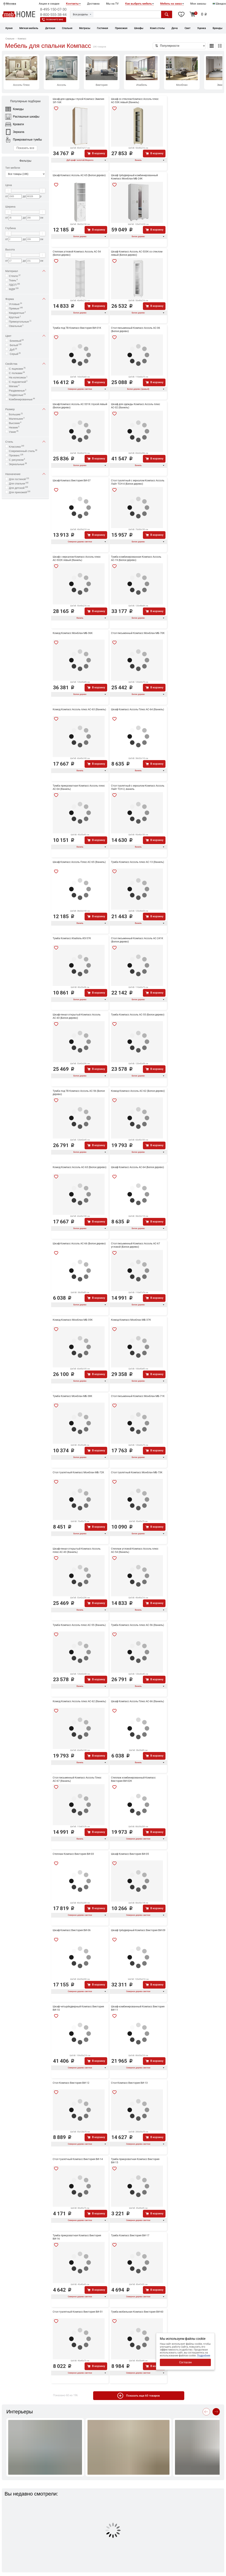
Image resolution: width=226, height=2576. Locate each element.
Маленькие (16, 418)
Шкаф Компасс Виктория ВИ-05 (130, 1853)
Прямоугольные (20, 321)
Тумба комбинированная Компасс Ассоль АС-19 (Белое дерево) (136, 558)
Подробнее (203, 2355)
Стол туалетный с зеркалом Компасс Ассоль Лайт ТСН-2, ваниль (137, 787)
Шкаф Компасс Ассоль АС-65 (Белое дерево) (79, 175)
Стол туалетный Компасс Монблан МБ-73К (136, 1472)
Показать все (25, 148)
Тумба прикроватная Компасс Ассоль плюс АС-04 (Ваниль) (79, 787)
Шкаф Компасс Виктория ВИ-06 (72, 1930)
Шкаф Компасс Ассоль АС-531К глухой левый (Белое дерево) (80, 406)
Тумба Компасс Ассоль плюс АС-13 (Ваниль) (137, 861)
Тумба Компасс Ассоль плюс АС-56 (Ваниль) (137, 1625)
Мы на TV (112, 3)
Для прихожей (19, 492)
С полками (17, 372)
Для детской (18, 487)
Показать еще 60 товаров (138, 2396)
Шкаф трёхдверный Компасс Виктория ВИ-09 (138, 1930)
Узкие (13, 431)
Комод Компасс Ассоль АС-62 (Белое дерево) (138, 1090)
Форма (25, 298)
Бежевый (16, 340)
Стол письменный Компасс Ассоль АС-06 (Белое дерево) (135, 329)
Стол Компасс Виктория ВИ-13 (129, 2082)
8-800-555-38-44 (53, 14)
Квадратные (17, 312)
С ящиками (17, 368)
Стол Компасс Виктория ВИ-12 (71, 2082)
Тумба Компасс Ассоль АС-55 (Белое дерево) (137, 1014)
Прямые (16, 308)
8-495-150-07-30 (53, 9)
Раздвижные (17, 390)
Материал (25, 271)
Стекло (14, 275)
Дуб (13, 349)
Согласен (185, 2362)
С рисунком (17, 459)
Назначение (25, 474)
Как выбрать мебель (138, 3)
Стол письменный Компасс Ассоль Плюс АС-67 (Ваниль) (77, 1779)
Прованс (16, 455)
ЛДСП (14, 284)
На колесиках (18, 377)
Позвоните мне (54, 19)
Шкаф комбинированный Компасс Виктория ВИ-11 (138, 2008)
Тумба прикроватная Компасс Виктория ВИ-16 (77, 2237)
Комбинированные (22, 399)
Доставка (93, 3)
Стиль (25, 441)
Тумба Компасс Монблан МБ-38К (72, 1396)
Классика (16, 446)
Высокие (15, 422)
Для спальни (18, 483)
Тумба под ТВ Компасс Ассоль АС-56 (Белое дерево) (79, 1092)
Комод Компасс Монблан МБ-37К (131, 1319)
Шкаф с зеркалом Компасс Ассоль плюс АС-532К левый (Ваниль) (77, 558)
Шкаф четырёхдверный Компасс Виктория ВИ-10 (78, 2008)
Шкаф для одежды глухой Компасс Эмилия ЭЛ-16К (78, 100)
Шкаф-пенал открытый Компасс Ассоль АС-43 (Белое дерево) (77, 1016)
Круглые (15, 317)
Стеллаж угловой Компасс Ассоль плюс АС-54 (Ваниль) (134, 1550)
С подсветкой (18, 381)
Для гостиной (19, 478)
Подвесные (17, 394)
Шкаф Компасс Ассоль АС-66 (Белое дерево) (79, 1243)
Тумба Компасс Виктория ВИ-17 (130, 2235)
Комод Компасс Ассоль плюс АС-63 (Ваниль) (79, 709)
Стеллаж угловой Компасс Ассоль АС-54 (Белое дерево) (77, 253)
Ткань (13, 280)
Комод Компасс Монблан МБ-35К (73, 1319)
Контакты (72, 3)
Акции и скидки (49, 3)
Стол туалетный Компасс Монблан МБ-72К (78, 1472)
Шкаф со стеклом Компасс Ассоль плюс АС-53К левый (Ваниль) (135, 100)
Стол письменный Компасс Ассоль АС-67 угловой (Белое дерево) (135, 1245)
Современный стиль (23, 450)
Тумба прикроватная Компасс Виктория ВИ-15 (135, 2161)
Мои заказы (198, 3)
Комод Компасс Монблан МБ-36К (73, 633)
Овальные (16, 325)
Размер (25, 409)
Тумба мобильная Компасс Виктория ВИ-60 (137, 2311)
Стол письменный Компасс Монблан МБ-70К (138, 633)
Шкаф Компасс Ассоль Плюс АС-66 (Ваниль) (137, 1701)
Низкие (14, 427)
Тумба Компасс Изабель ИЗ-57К (72, 938)
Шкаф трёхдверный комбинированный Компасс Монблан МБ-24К (134, 177)
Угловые (15, 303)
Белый (15, 344)
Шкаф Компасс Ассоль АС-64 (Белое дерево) (137, 1167)
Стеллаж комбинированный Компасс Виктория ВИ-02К (133, 1779)
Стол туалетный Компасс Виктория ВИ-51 (78, 2311)
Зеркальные (18, 463)
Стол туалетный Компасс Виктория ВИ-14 (78, 2159)
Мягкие (14, 386)
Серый (15, 353)
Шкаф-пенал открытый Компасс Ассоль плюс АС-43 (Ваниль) (77, 1550)
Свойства (25, 363)
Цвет (25, 335)
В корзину (98, 153)
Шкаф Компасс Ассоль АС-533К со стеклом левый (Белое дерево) (136, 253)
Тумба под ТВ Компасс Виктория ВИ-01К (77, 327)
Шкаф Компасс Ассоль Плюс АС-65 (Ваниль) (79, 861)
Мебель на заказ (171, 3)
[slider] (8, 190)
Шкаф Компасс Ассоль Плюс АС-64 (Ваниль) (137, 709)
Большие (16, 414)
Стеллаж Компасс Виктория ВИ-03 (73, 1853)
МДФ (13, 288)
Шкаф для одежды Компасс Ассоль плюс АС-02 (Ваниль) (135, 406)
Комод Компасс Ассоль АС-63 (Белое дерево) (79, 1167)
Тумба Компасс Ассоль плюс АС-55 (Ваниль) (79, 1625)
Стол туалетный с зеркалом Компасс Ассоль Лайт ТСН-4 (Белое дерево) (137, 482)
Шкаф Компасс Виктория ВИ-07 (72, 480)
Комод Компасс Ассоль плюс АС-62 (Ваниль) (79, 1701)
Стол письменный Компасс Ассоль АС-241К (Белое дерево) (137, 940)
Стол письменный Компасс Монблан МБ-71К (138, 1396)
